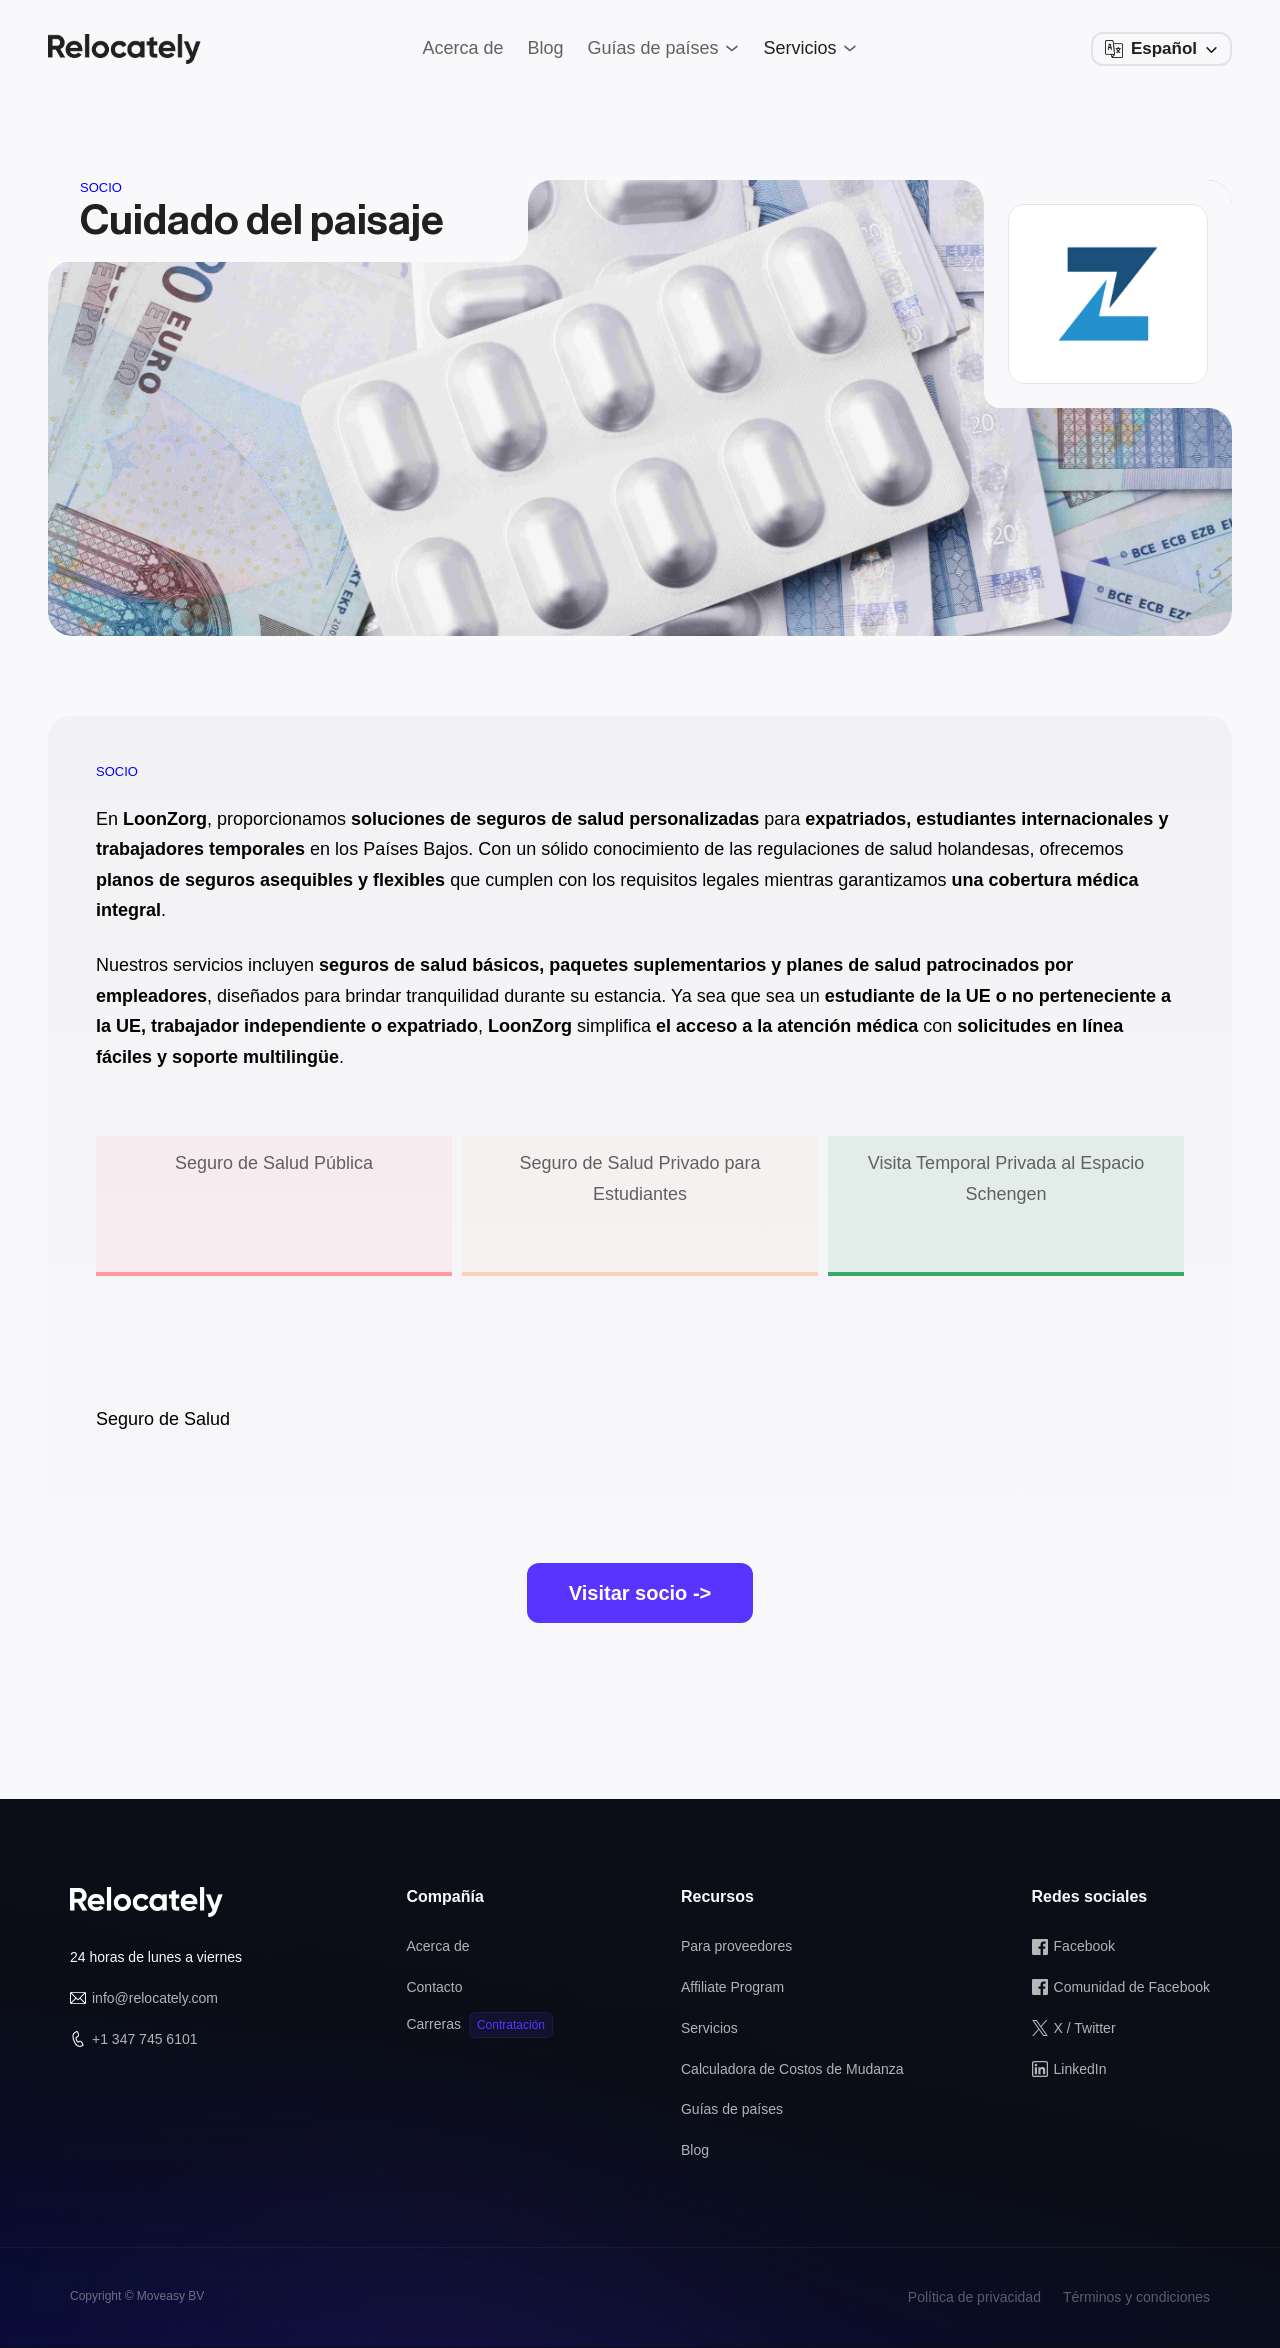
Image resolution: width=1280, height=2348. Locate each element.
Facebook (1084, 1946)
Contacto (434, 1987)
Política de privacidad (974, 2297)
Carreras (433, 2024)
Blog (695, 2150)
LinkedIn (1080, 2069)
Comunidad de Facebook (1132, 1987)
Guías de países (732, 2109)
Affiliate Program (732, 1987)
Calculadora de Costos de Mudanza (792, 2069)
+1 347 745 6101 (145, 2039)
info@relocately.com (155, 1998)
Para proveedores (736, 1946)
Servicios (709, 2028)
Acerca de (437, 1946)
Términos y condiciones (1136, 2297)
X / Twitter (1085, 2028)
